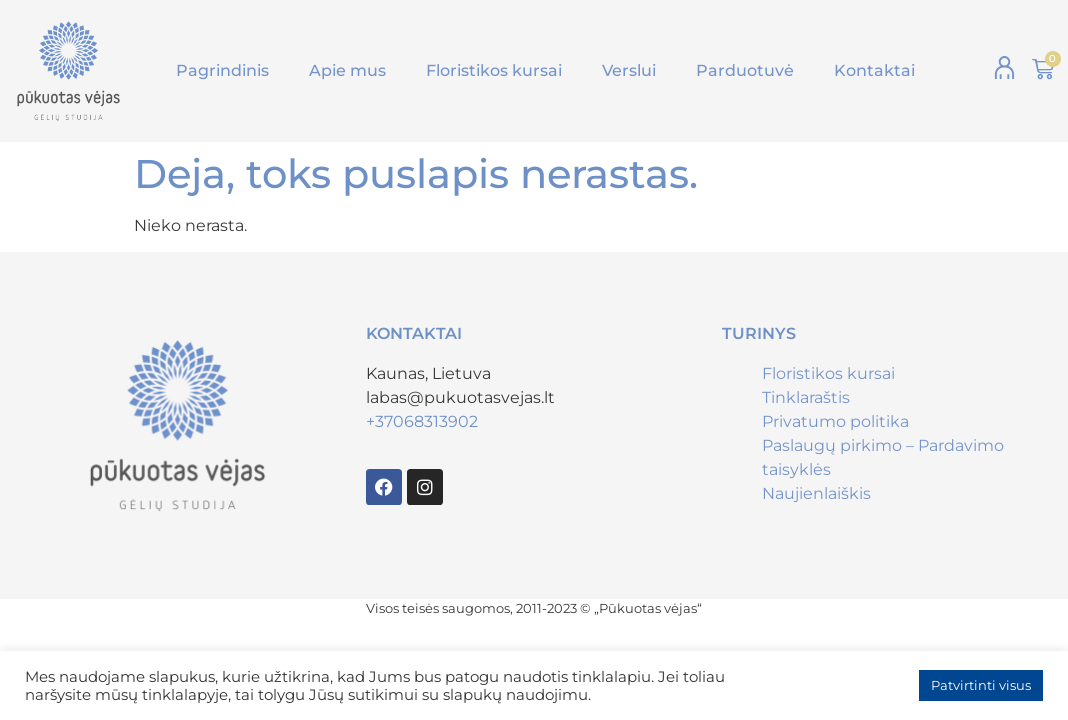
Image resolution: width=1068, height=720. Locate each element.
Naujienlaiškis (816, 493)
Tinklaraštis (806, 397)
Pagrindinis (222, 70)
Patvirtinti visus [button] (981, 685)
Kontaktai (874, 70)
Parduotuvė (745, 70)
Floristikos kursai (494, 70)
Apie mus (347, 70)
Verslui (629, 70)
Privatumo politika (835, 421)
